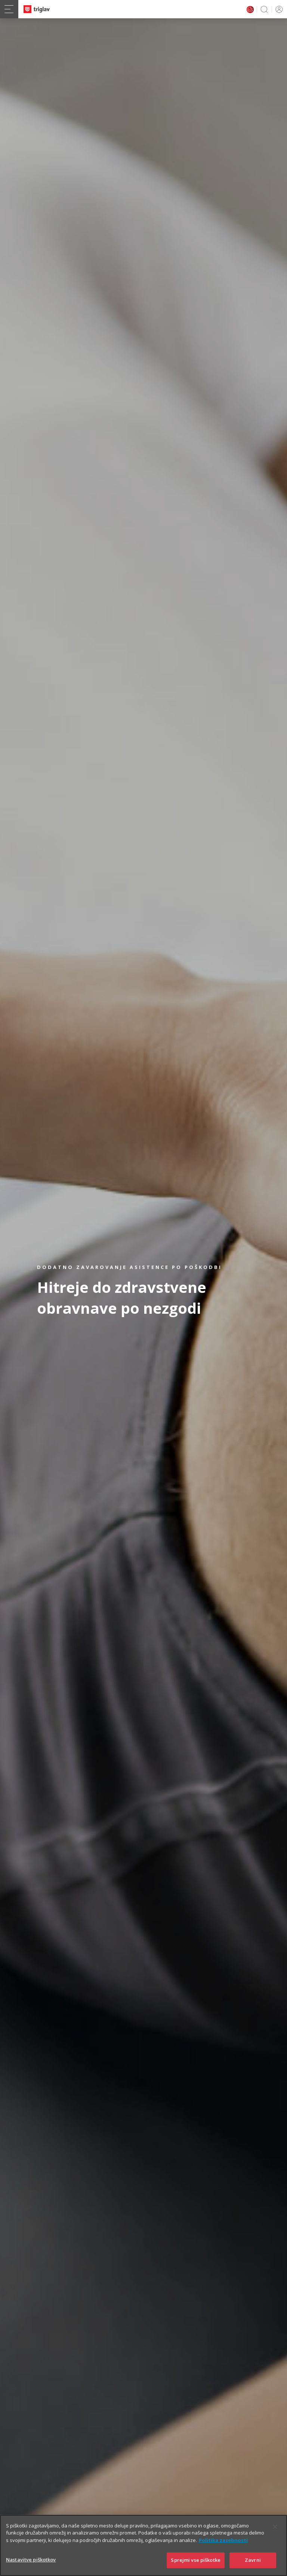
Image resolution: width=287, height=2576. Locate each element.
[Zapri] (275, 2535)
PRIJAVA (278, 9)
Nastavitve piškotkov (31, 2568)
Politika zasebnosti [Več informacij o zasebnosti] (223, 2548)
